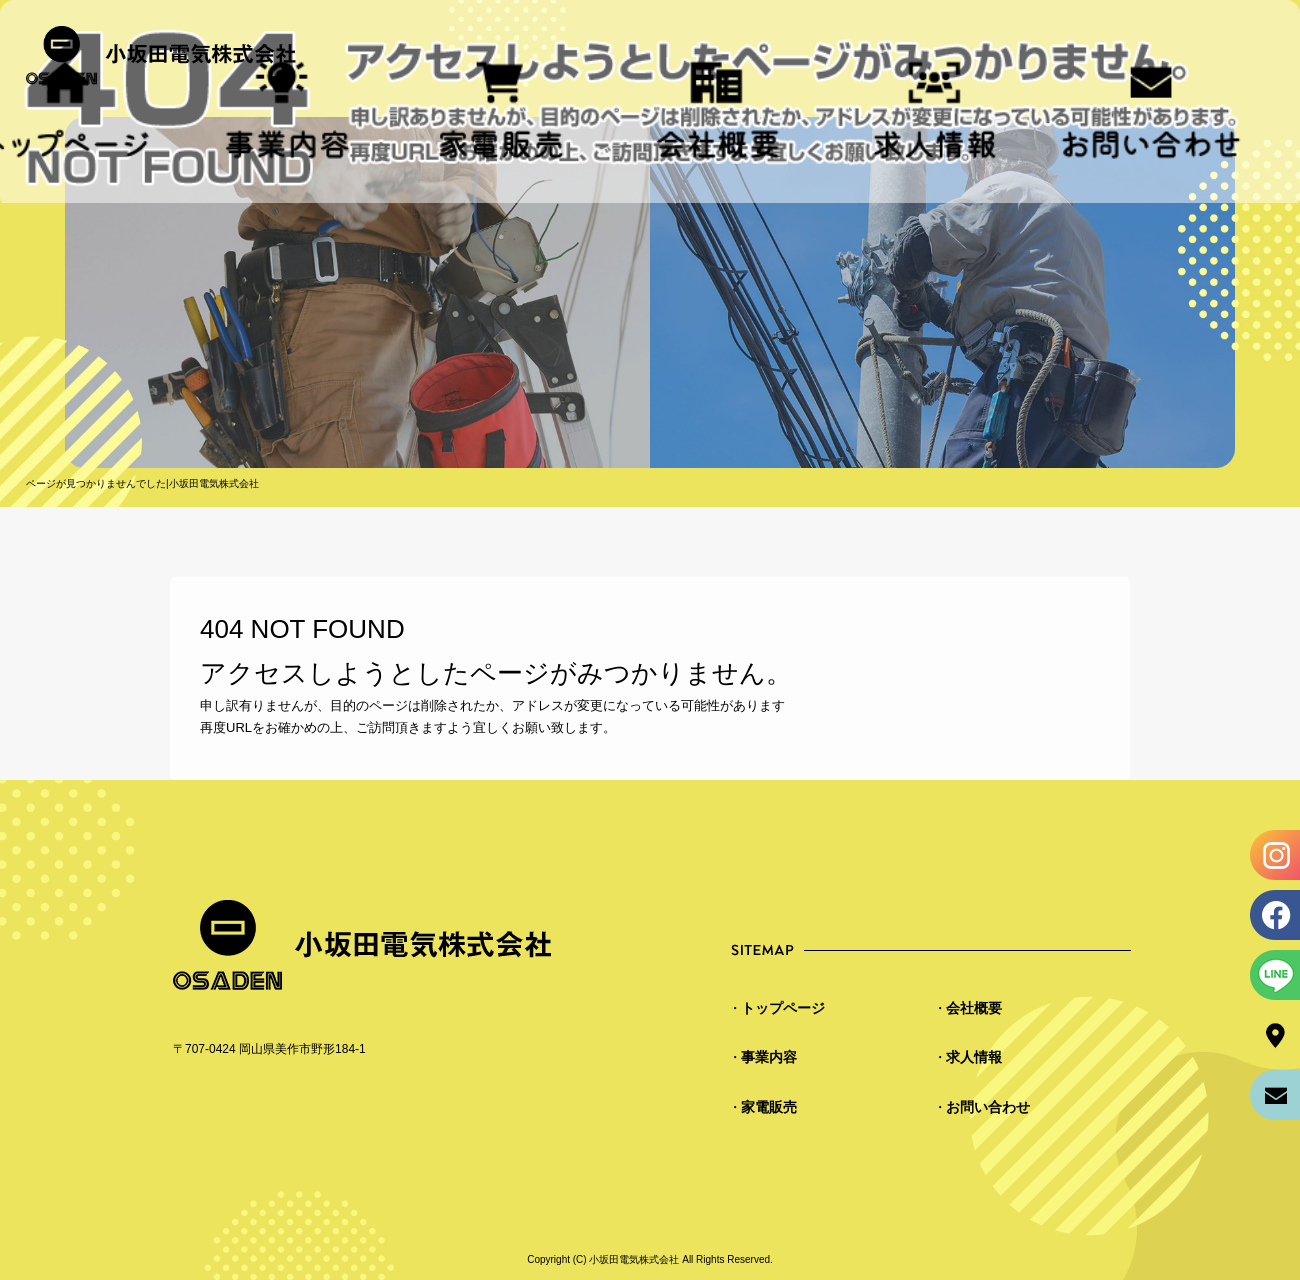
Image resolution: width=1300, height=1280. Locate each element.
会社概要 (717, 111)
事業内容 (769, 1057)
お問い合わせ (1151, 111)
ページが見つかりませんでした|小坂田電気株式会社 (142, 483)
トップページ (783, 1008)
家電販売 (501, 111)
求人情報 (934, 111)
